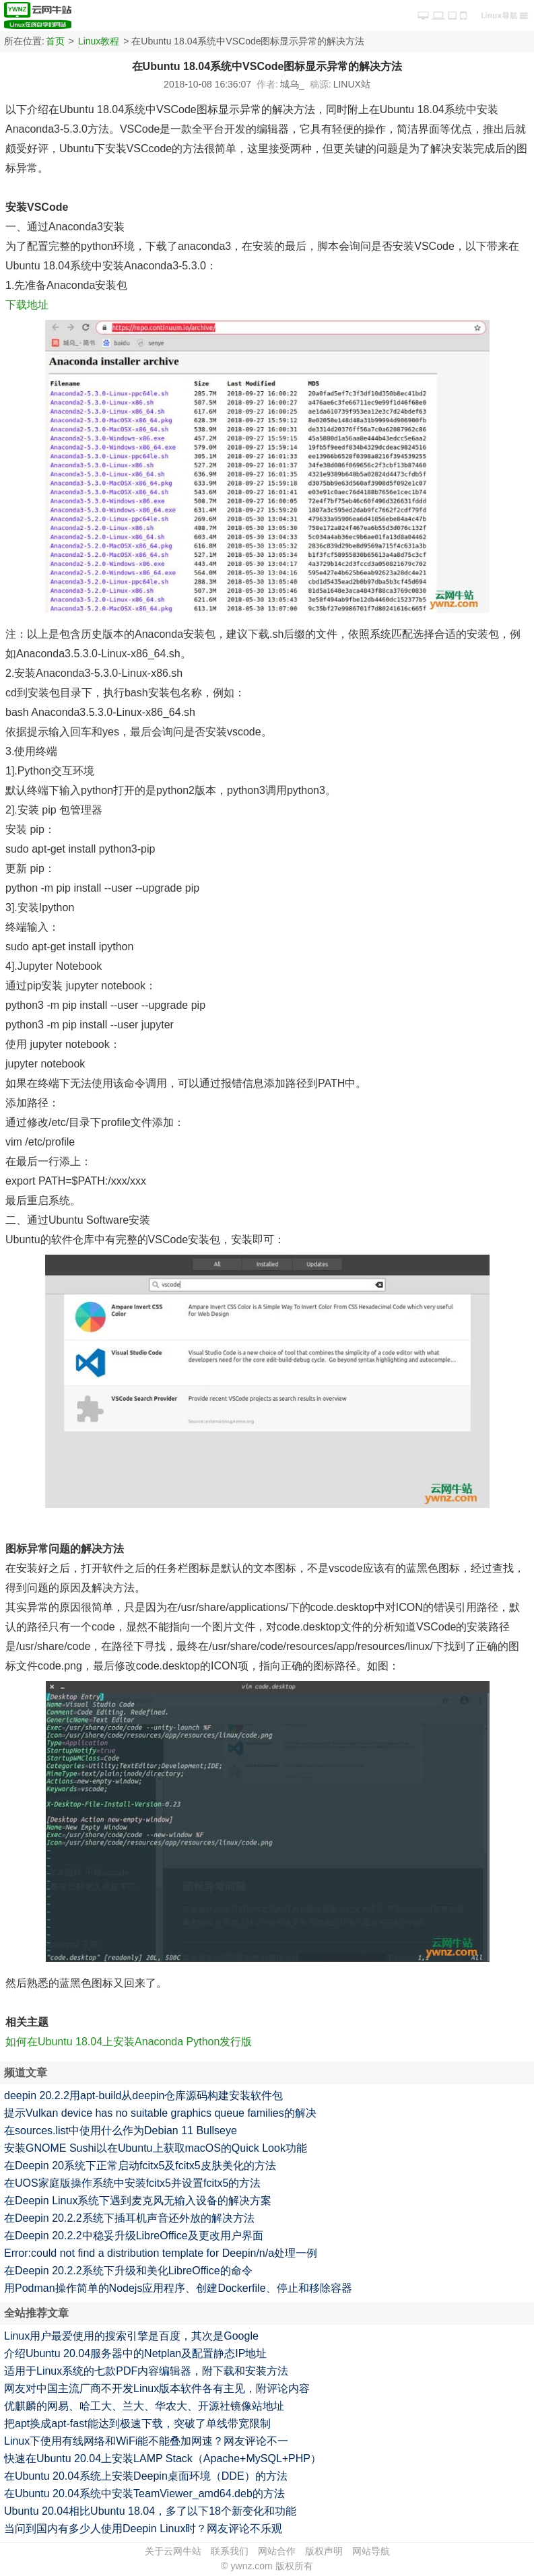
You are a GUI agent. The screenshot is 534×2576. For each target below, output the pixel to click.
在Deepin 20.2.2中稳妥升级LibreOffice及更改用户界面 (133, 2235)
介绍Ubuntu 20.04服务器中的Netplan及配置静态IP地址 (135, 2353)
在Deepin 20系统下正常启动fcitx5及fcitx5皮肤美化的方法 (140, 2165)
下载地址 (26, 304)
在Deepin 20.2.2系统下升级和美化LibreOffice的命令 (128, 2270)
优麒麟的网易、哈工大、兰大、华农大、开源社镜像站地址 (144, 2406)
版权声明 (324, 2551)
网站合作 (277, 2551)
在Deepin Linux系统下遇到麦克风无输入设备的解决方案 (137, 2200)
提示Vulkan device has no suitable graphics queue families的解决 (160, 2113)
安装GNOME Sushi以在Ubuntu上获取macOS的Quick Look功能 (155, 2148)
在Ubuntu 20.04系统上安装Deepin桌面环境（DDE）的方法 (146, 2476)
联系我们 (229, 2551)
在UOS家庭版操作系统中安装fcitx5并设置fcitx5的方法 (132, 2183)
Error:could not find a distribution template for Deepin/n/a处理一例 (160, 2253)
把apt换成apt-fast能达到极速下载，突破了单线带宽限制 (137, 2423)
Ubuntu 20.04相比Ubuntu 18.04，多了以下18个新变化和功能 (150, 2511)
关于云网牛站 (173, 2551)
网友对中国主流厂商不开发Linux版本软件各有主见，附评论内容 (157, 2388)
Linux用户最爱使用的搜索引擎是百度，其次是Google (131, 2336)
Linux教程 (98, 41)
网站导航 (371, 2551)
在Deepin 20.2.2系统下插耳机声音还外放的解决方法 (129, 2218)
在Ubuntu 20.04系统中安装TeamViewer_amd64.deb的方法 (144, 2493)
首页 (55, 41)
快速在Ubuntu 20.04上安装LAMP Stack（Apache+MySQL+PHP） (162, 2458)
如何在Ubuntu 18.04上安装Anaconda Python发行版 (128, 2041)
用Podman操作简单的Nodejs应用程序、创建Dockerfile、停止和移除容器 (178, 2288)
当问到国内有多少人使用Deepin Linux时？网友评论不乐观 (143, 2528)
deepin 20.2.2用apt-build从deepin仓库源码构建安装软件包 (143, 2095)
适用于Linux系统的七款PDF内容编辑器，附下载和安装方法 (146, 2371)
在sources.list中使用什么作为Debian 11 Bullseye (120, 2130)
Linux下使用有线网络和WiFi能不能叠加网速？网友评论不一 (146, 2441)
